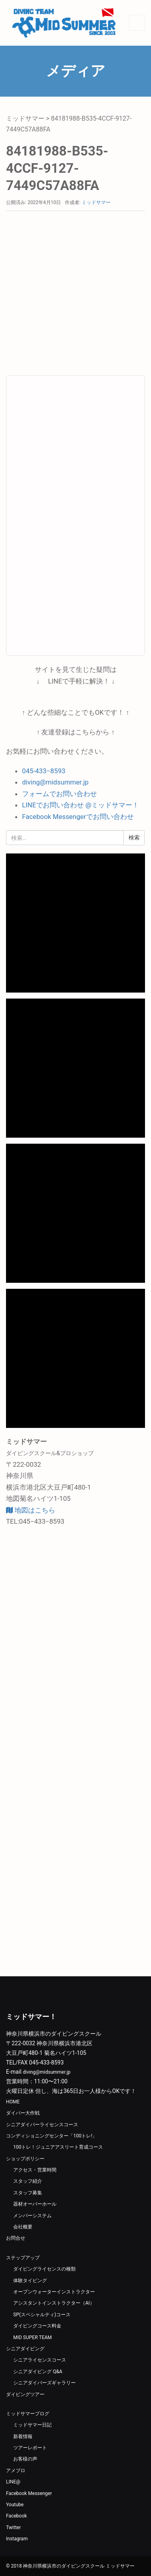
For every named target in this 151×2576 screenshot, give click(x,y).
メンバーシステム (32, 2215)
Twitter (13, 2527)
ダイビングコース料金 (37, 2326)
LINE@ (13, 2482)
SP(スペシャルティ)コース (41, 2314)
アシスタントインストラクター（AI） (54, 2303)
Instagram (17, 2539)
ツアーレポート (30, 2448)
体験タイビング (30, 2280)
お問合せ (15, 2238)
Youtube (15, 2504)
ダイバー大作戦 (23, 2113)
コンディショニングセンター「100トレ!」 (51, 2136)
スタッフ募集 (27, 2193)
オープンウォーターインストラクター (54, 2292)
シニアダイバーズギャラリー (44, 2383)
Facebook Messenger (29, 2493)
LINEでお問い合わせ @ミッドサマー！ (80, 805)
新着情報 (22, 2436)
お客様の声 (25, 2459)
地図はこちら (30, 1510)
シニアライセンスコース (39, 2360)
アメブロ (15, 2470)
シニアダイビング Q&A (37, 2371)
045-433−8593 (43, 771)
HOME (13, 2102)
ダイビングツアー (25, 2394)
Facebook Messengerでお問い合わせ (78, 817)
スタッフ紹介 (27, 2181)
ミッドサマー (25, 118)
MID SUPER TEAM (32, 2337)
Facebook (16, 2516)
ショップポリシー (25, 2158)
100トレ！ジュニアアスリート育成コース (58, 2147)
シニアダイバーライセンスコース (42, 2124)
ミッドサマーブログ (27, 2413)
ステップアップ (23, 2258)
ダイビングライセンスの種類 (44, 2269)
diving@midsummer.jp (55, 782)
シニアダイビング (25, 2349)
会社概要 (22, 2227)
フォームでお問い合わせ (59, 794)
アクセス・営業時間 (34, 2170)
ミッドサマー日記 (32, 2425)
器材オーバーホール (34, 2204)
